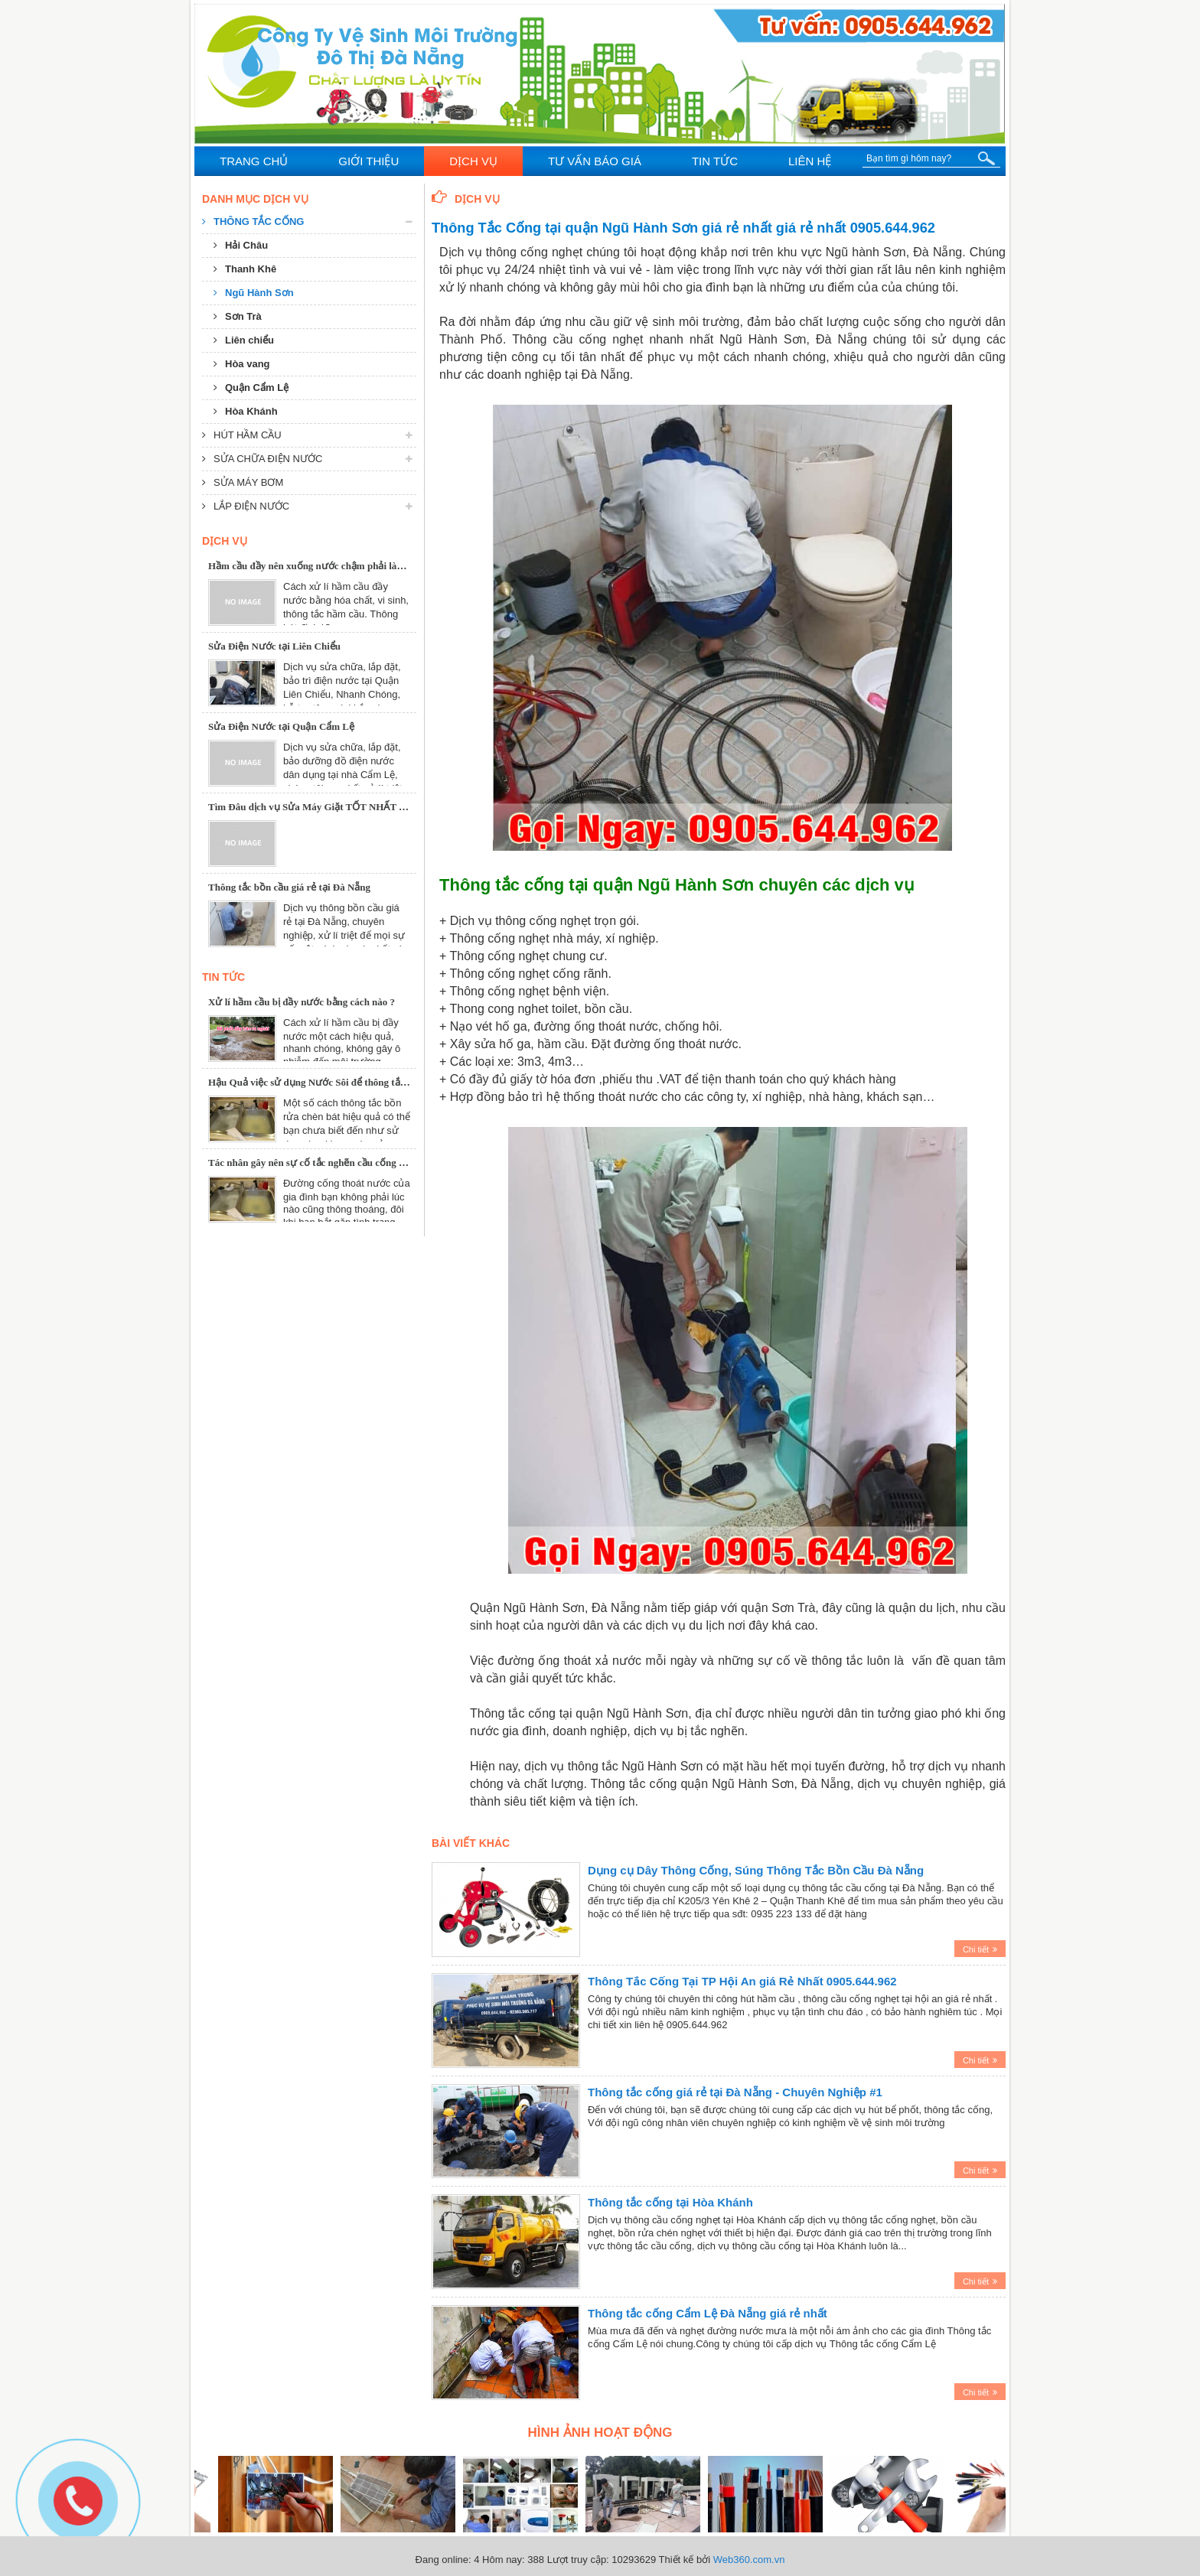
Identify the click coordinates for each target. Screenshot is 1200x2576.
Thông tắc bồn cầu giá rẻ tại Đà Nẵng (289, 887)
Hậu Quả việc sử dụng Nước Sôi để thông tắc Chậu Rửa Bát (338, 1082)
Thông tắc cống (253, 221)
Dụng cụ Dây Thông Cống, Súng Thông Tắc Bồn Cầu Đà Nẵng (756, 1870)
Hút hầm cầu (242, 435)
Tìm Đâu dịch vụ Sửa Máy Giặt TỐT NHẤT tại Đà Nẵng (329, 807)
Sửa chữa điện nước (262, 458)
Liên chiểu (244, 340)
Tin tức (223, 977)
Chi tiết (980, 1949)
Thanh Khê (245, 269)
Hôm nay (502, 2559)
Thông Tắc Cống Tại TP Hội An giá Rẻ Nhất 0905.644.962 (742, 1981)
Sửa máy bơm (242, 482)
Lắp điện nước (245, 506)
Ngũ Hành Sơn (254, 292)
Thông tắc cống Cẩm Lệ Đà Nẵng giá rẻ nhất (707, 2313)
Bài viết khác (471, 1843)
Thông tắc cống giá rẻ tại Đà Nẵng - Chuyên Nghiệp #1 (735, 2092)
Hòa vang (242, 364)
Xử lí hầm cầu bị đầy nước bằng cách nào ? (301, 1002)
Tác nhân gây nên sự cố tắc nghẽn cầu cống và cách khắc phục (343, 1162)
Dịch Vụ (466, 198)
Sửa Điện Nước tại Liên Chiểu (274, 646)
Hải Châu (241, 245)
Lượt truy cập (576, 2559)
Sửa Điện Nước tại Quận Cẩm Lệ (281, 726)
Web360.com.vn (749, 2559)
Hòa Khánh (246, 411)
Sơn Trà (238, 316)
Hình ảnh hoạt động (600, 2432)
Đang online (442, 2559)
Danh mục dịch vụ (255, 199)
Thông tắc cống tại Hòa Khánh (670, 2202)
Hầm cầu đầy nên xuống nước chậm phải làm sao (315, 566)
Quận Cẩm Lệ (251, 387)
